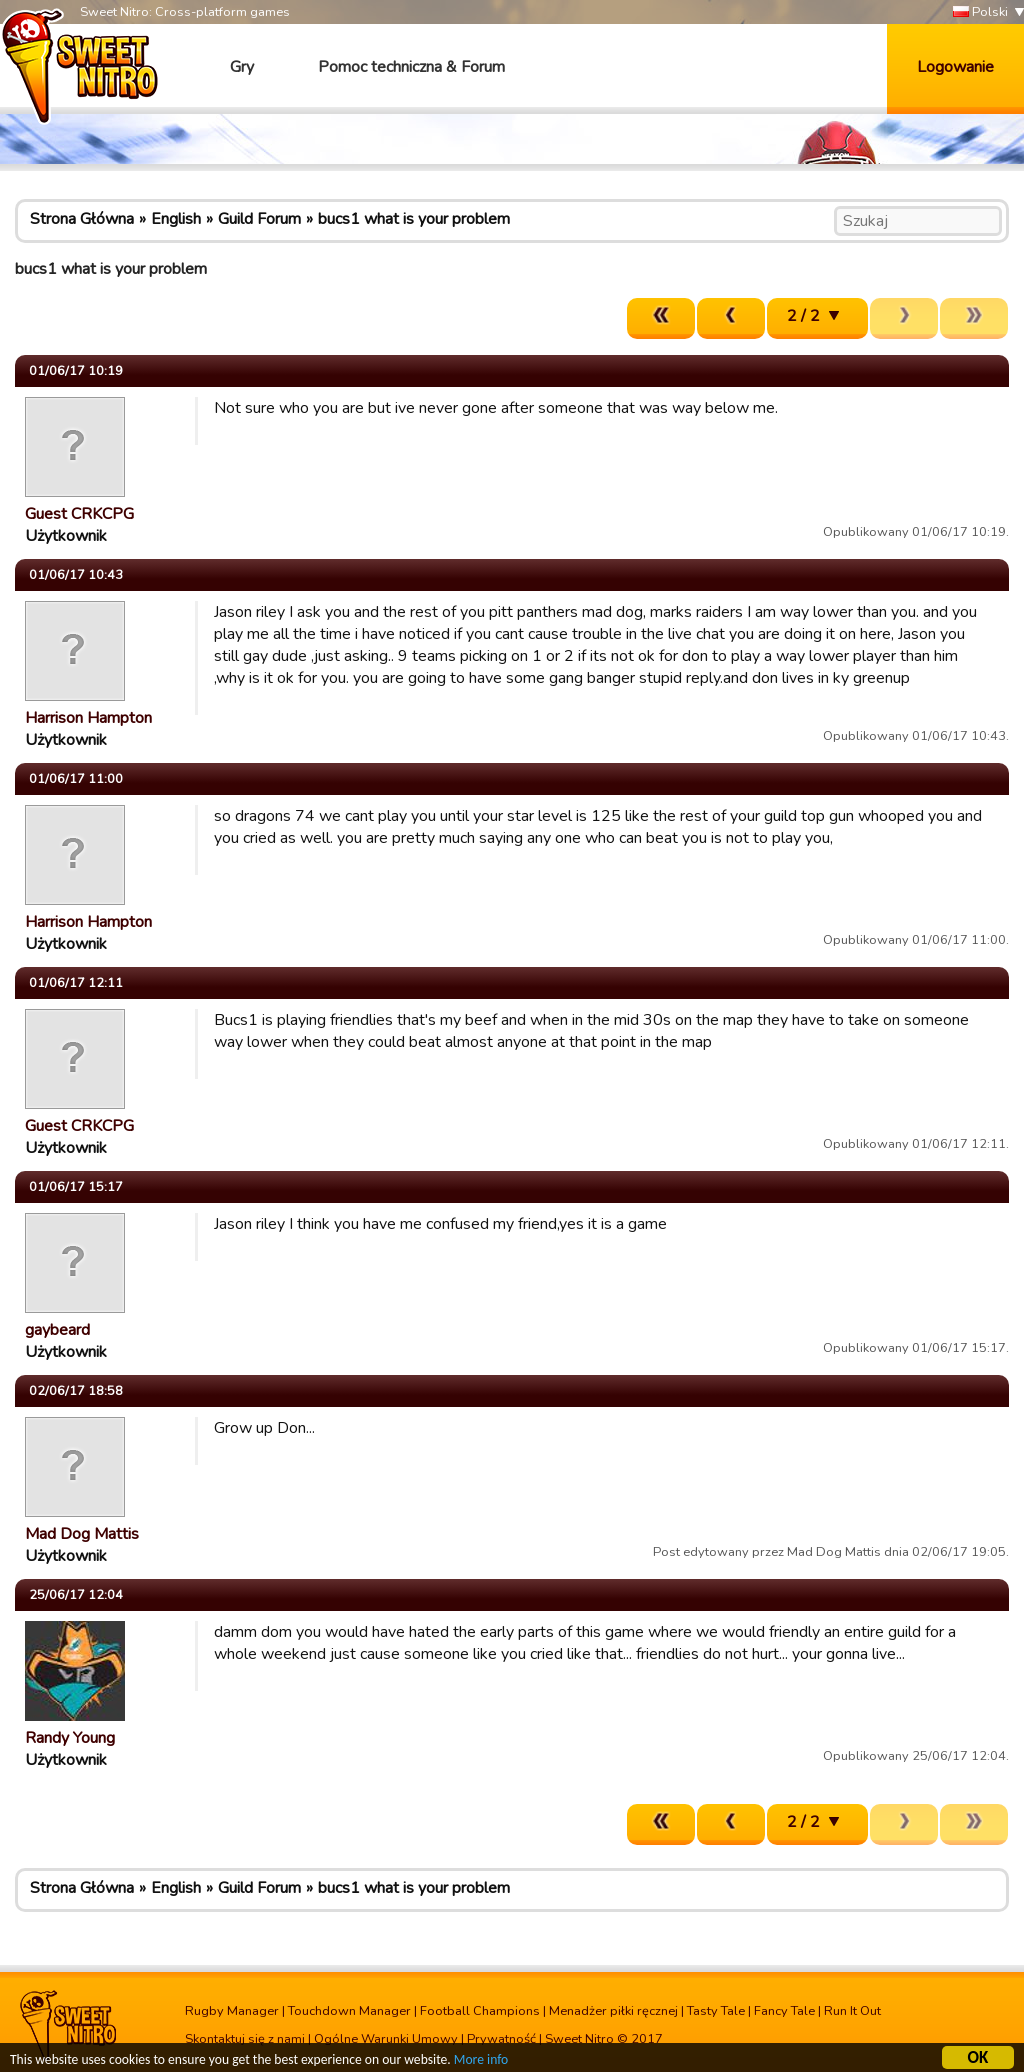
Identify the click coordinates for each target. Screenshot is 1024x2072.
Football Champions (480, 2011)
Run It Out (852, 2011)
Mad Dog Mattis (82, 1534)
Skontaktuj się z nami (245, 2039)
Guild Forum (259, 219)
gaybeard (57, 1330)
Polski (980, 12)
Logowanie (955, 67)
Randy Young (70, 1738)
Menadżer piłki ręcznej (613, 2011)
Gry (242, 67)
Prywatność (501, 2039)
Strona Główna (82, 219)
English (176, 219)
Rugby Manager (232, 2011)
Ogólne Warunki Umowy (386, 2039)
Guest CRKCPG (79, 514)
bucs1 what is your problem (414, 219)
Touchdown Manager (349, 2011)
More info (481, 2062)
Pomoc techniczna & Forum (411, 67)
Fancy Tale (784, 2011)
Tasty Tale (716, 2011)
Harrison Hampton (88, 718)
